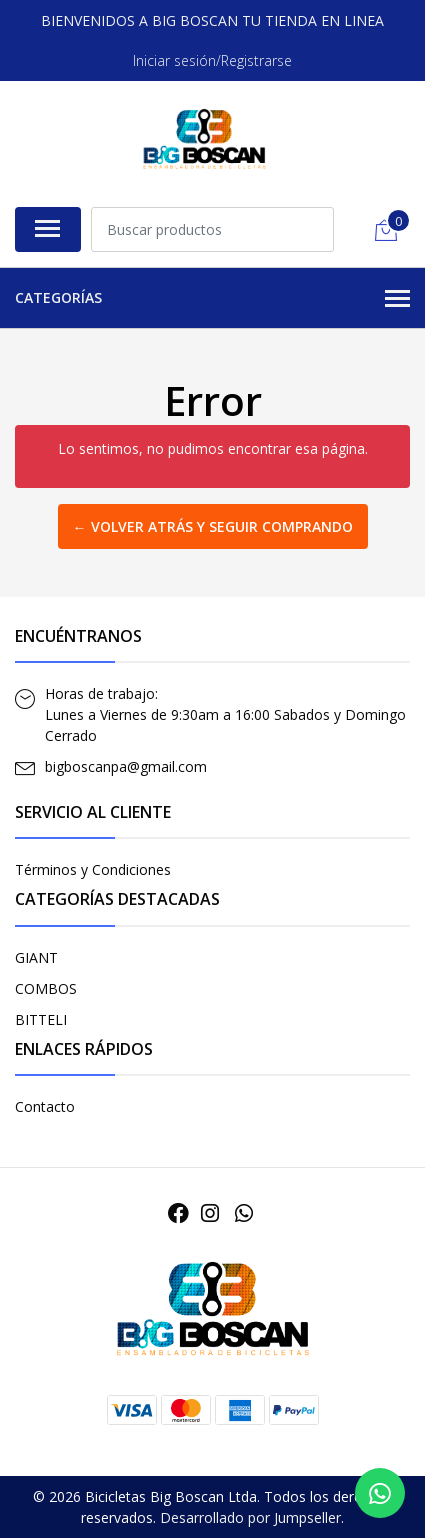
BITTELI (41, 1019)
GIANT (36, 957)
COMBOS (46, 988)
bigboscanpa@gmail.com (126, 766)
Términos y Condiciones (93, 869)
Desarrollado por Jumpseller (250, 1517)
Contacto (45, 1106)
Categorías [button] (212, 299)
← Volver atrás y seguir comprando (213, 526)
